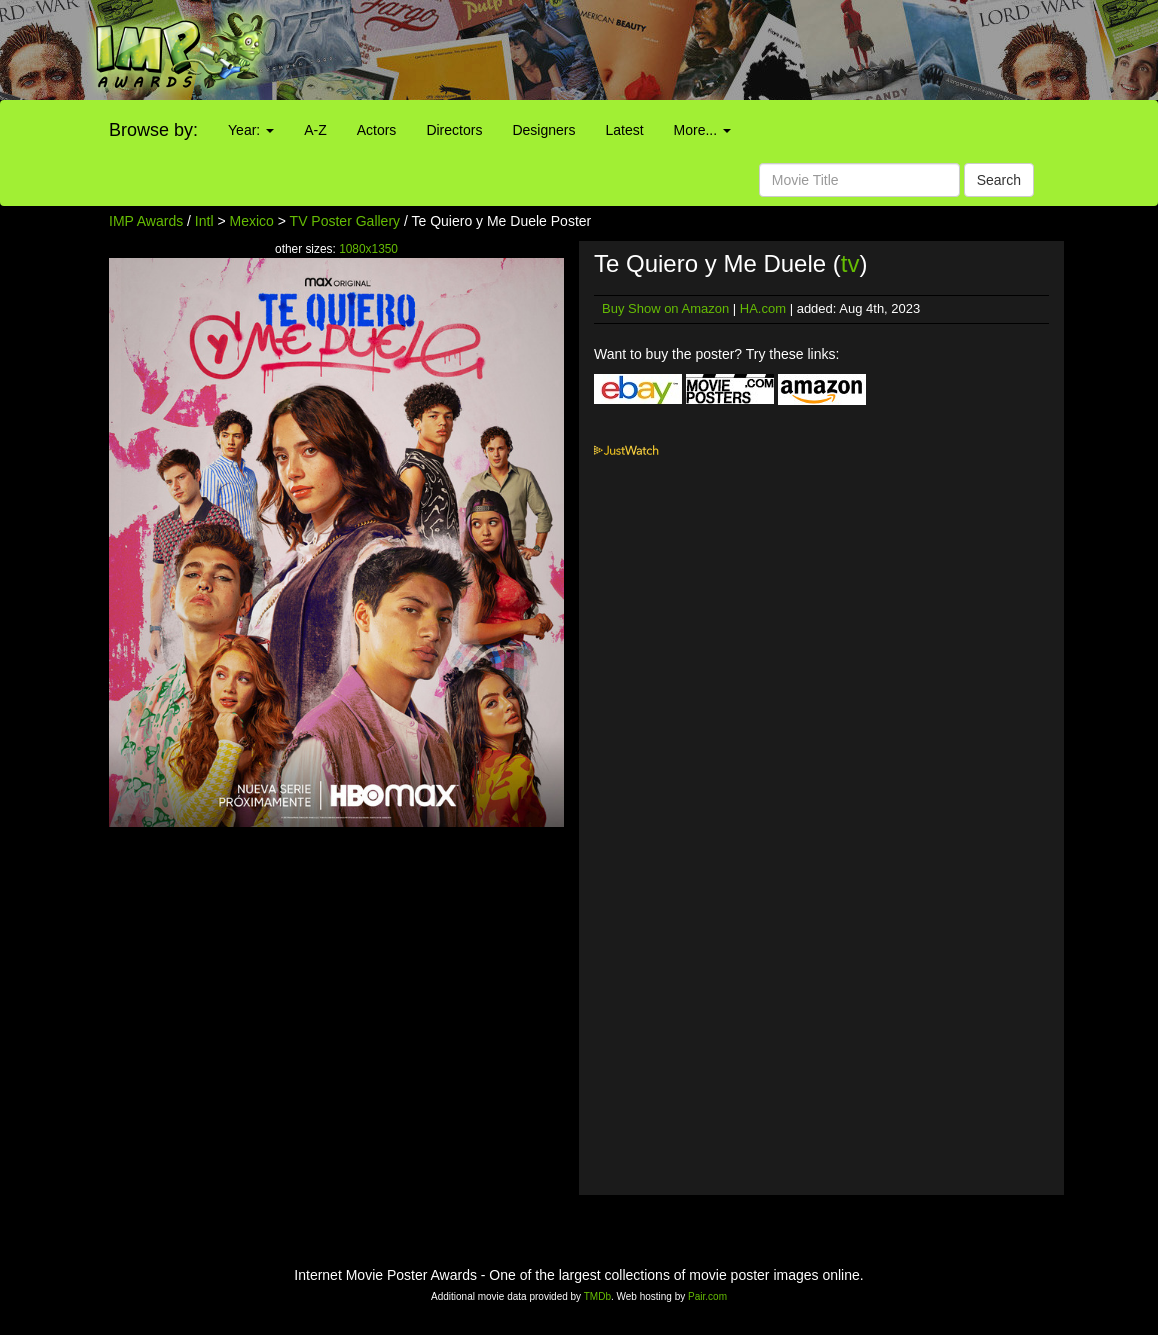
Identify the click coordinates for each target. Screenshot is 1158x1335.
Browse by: (153, 130)
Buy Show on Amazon (665, 308)
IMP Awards (146, 221)
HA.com (763, 308)
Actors (377, 130)
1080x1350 (368, 249)
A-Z (315, 130)
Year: (251, 130)
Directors (454, 130)
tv (850, 263)
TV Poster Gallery (345, 221)
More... (702, 130)
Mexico (252, 221)
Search (999, 180)
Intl (204, 221)
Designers (543, 130)
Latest (624, 130)
